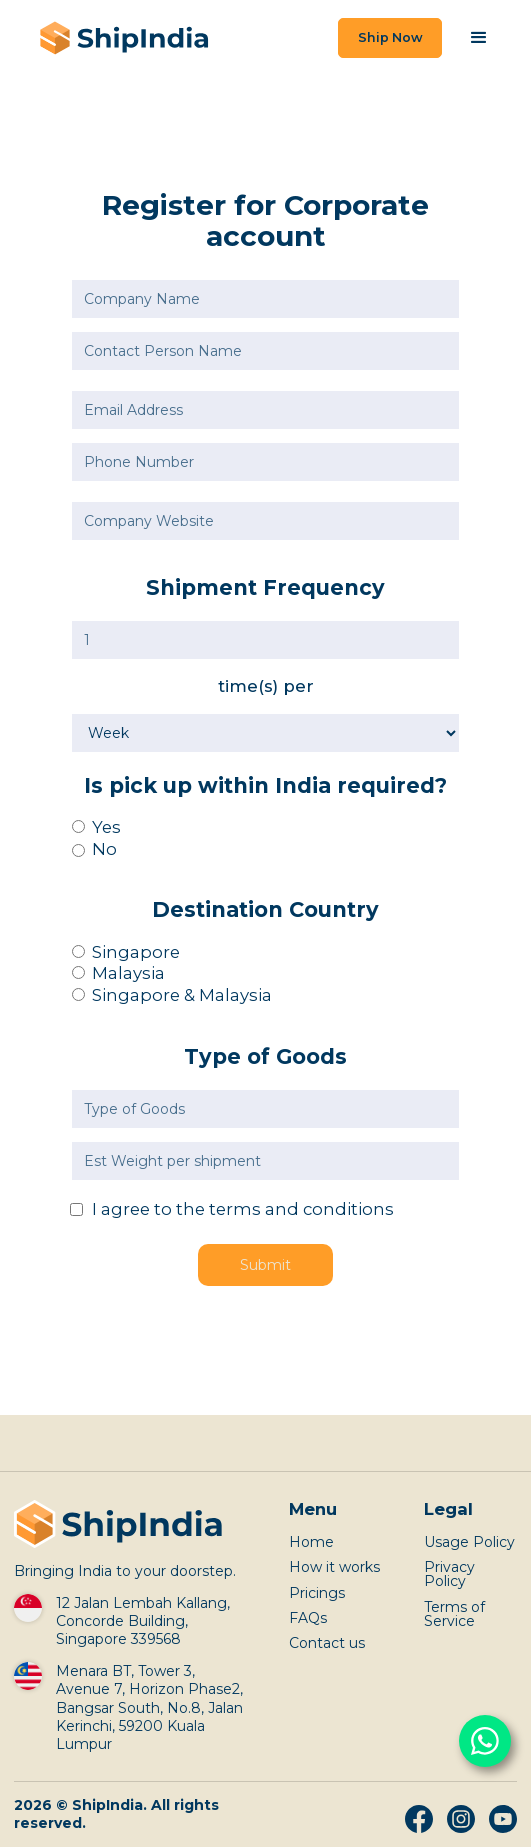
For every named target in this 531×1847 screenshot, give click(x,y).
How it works (334, 1567)
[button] (479, 38)
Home (311, 1542)
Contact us (327, 1643)
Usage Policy (469, 1542)
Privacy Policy (449, 1574)
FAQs (308, 1618)
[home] (119, 38)
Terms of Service (454, 1614)
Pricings (317, 1593)
